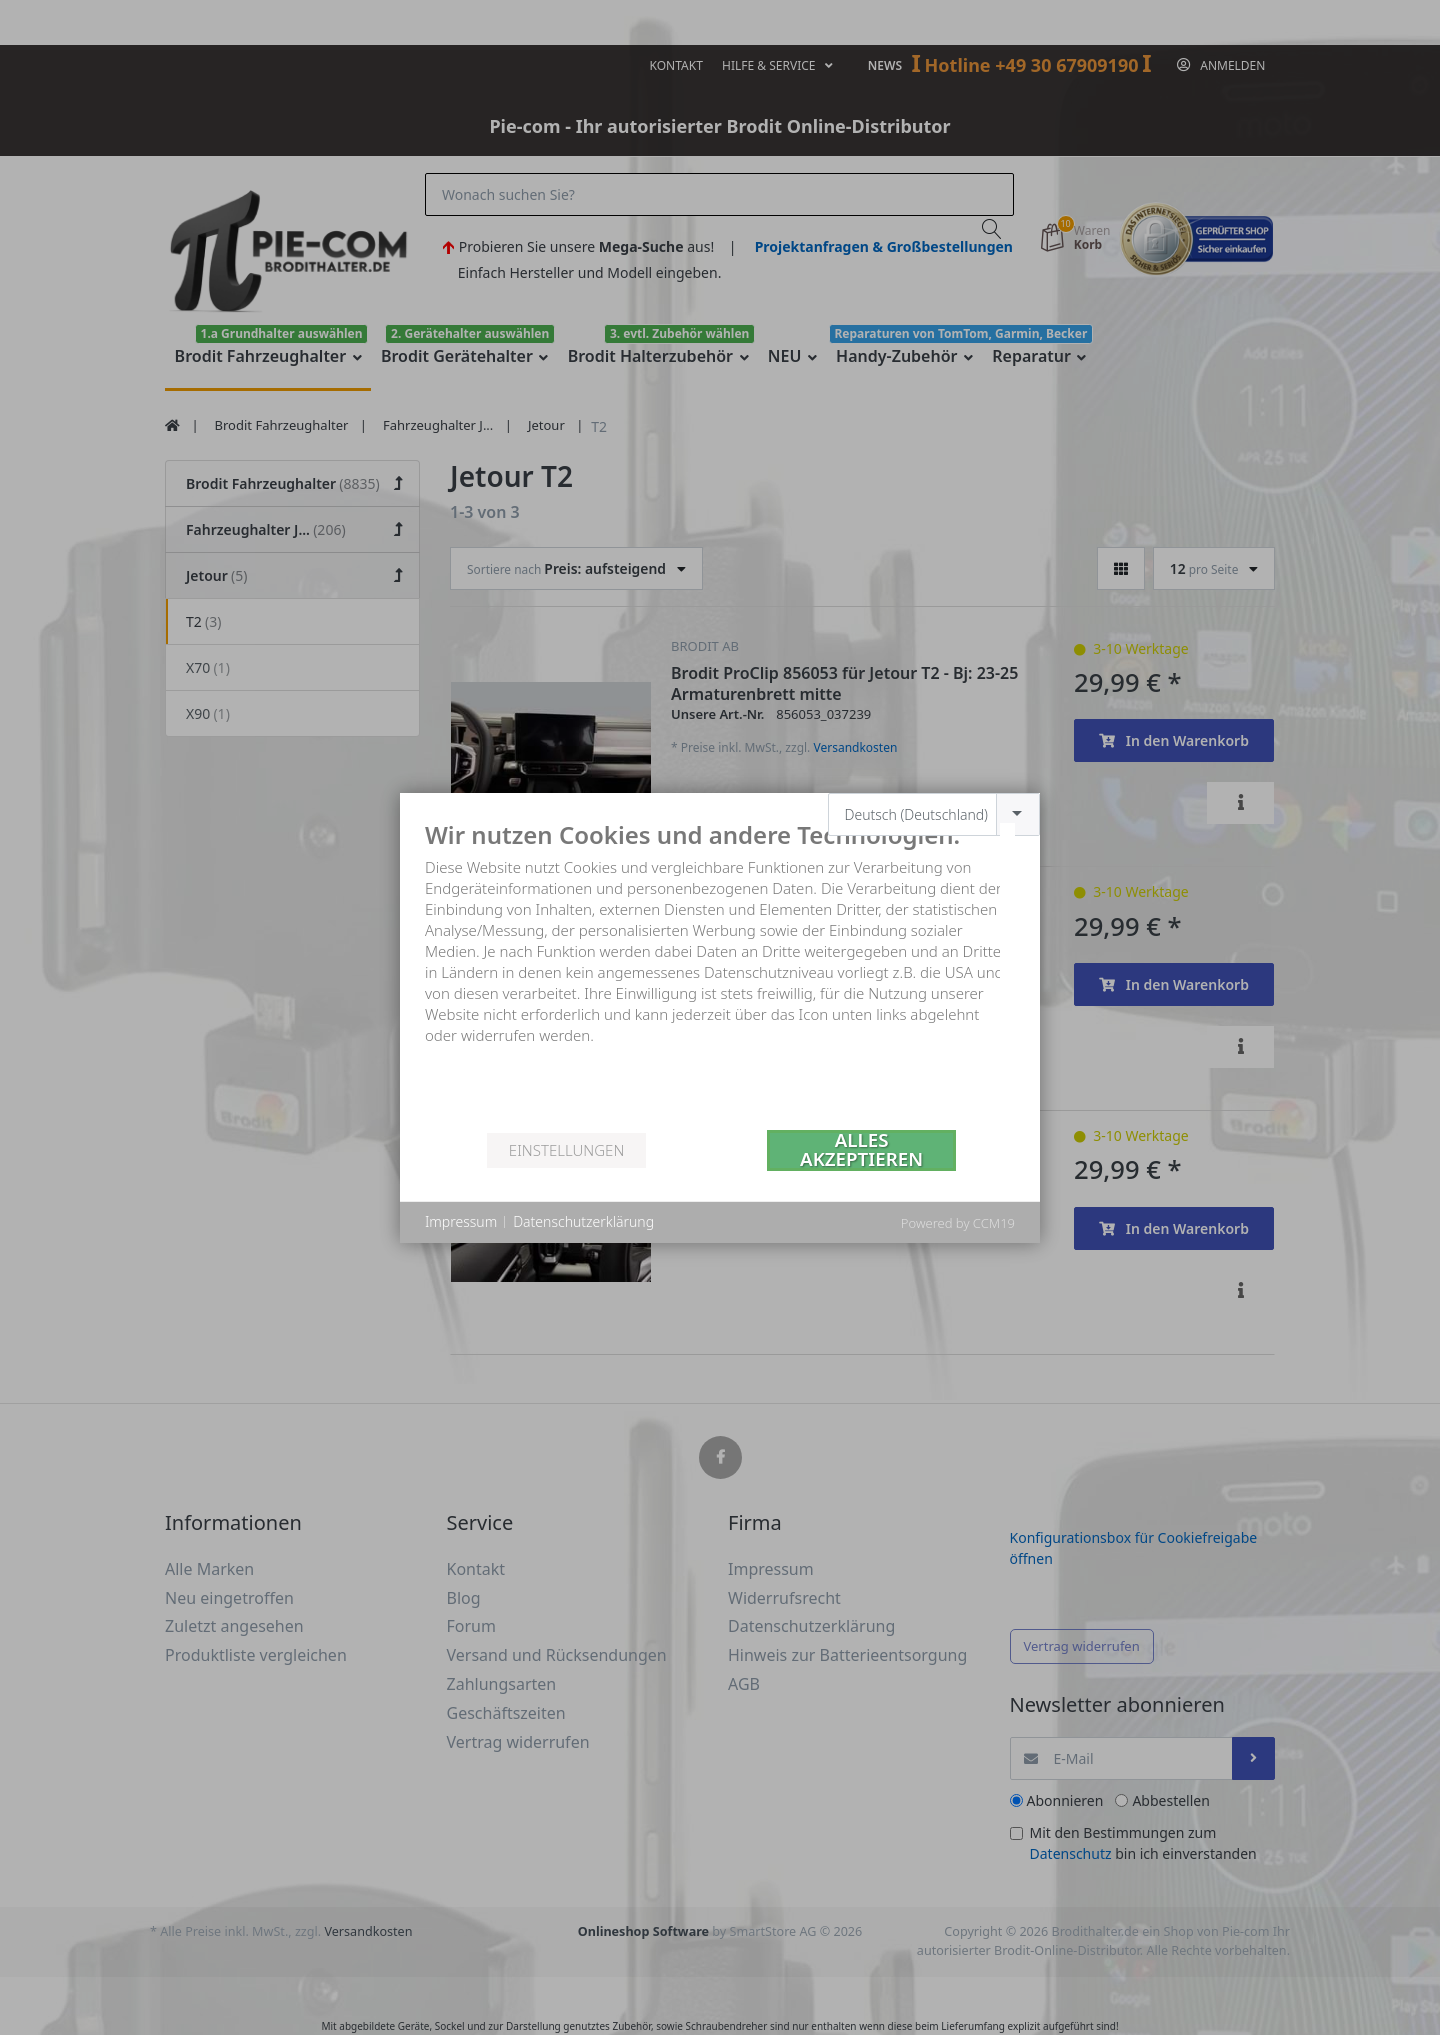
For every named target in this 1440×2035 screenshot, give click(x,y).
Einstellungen (566, 1150)
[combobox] (934, 814)
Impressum (461, 1221)
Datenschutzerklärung (583, 1221)
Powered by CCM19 (958, 1223)
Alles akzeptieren (861, 1150)
